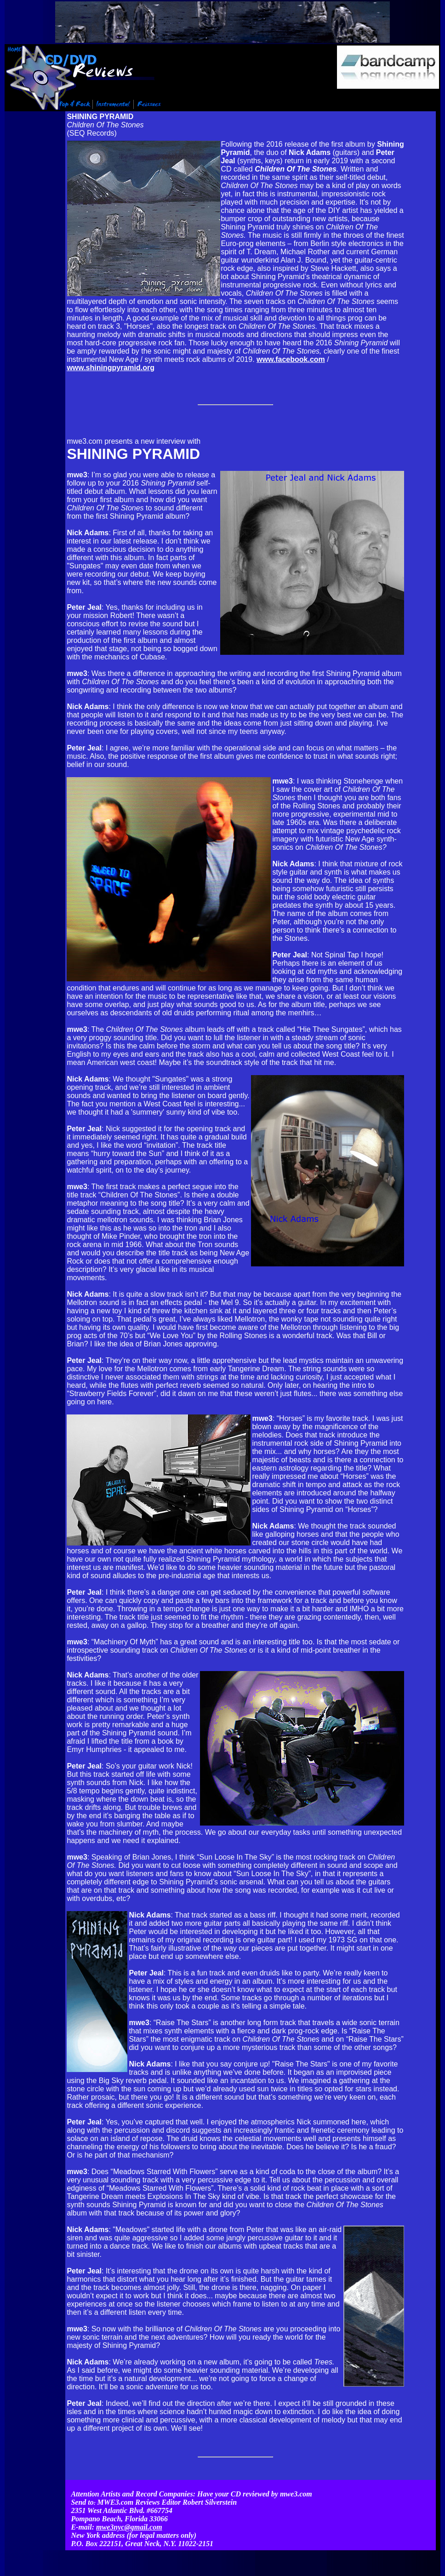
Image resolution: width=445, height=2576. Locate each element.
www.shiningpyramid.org (110, 368)
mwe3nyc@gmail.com (129, 2509)
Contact (326, 2546)
